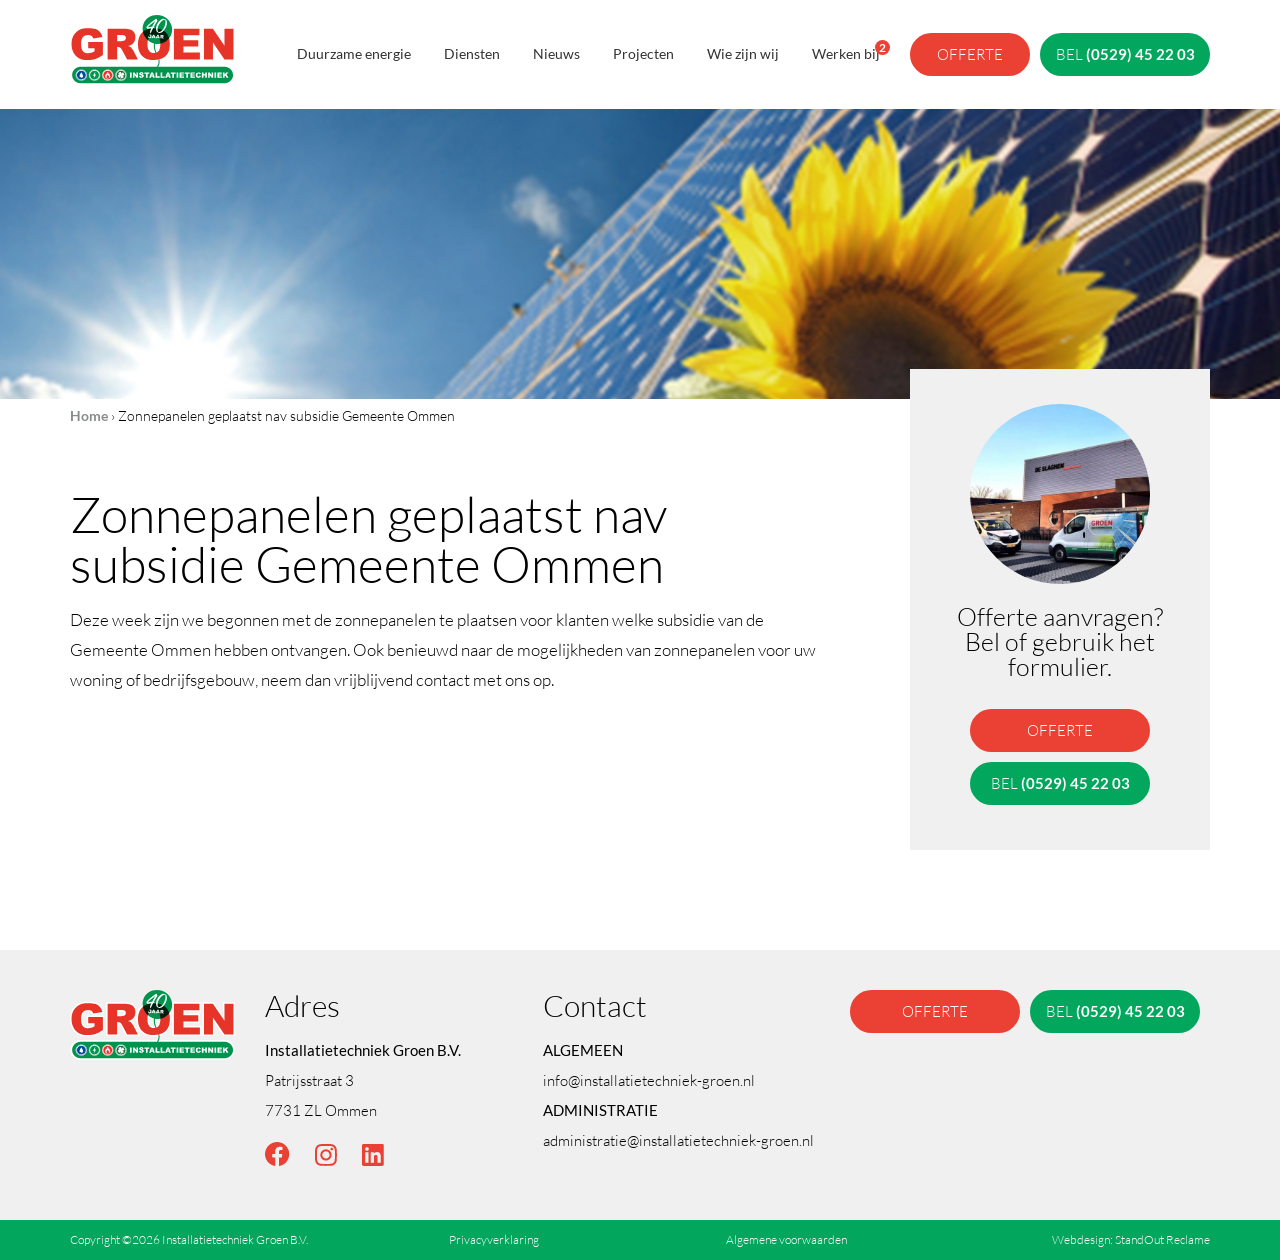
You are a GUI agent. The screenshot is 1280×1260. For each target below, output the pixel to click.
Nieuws (556, 53)
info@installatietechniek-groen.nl (649, 1080)
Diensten (472, 53)
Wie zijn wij (743, 53)
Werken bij (846, 51)
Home (89, 415)
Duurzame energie (354, 53)
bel (1125, 54)
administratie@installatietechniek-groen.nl (678, 1140)
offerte (970, 54)
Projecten (643, 53)
